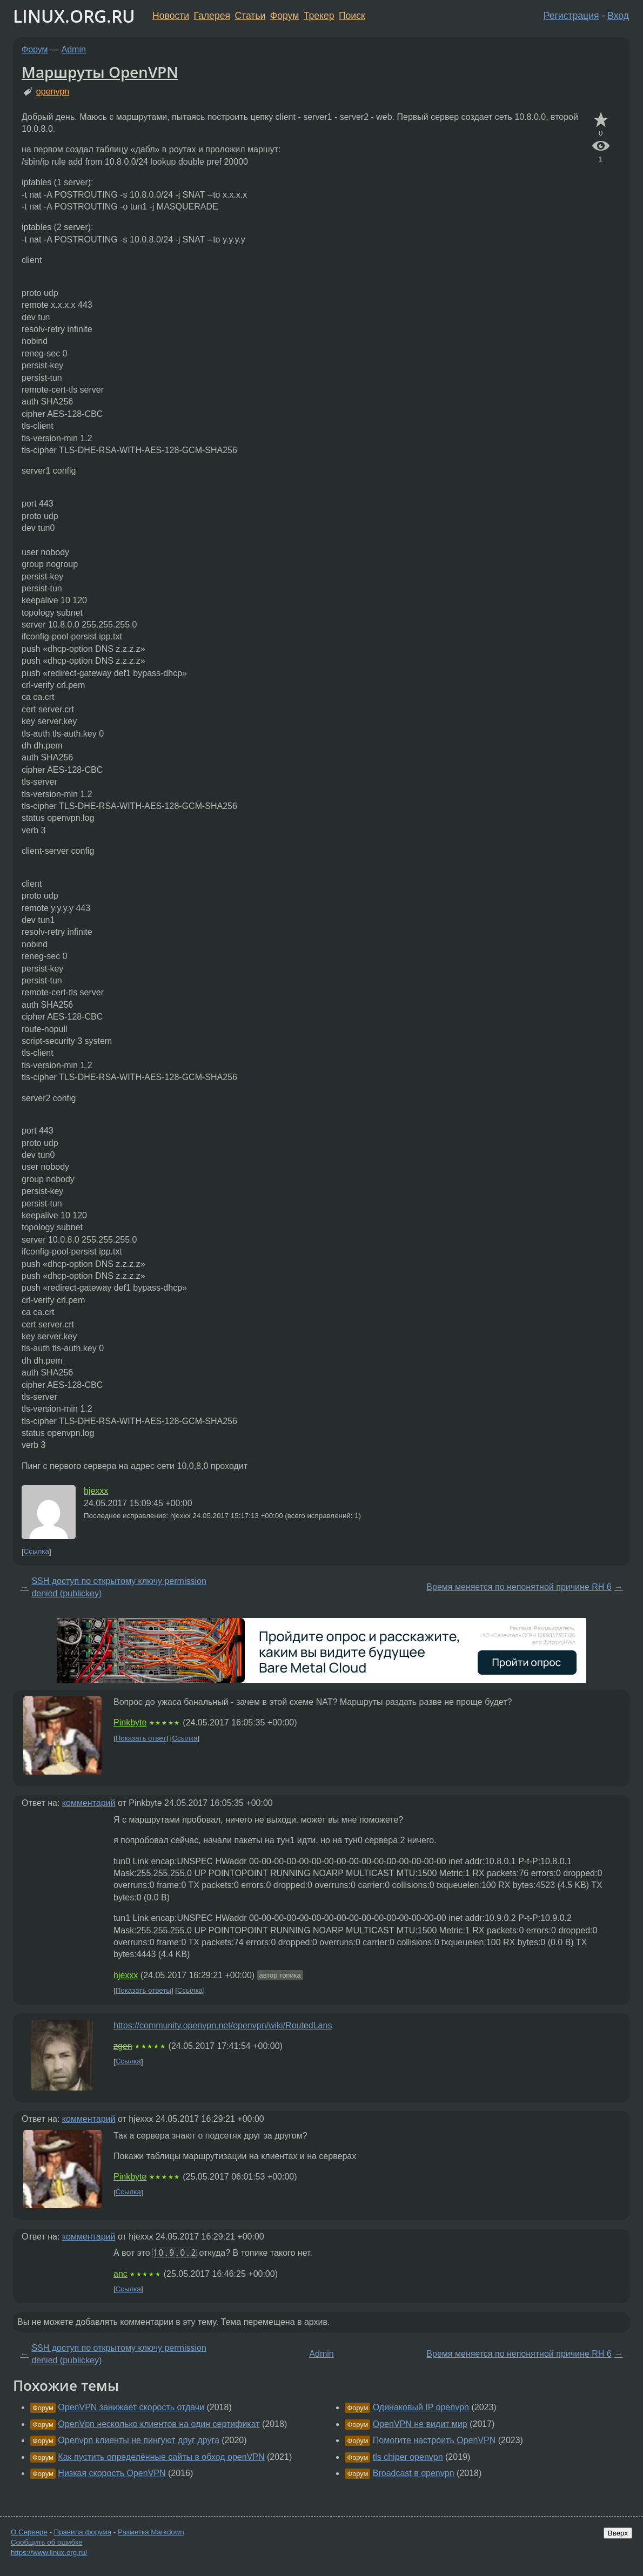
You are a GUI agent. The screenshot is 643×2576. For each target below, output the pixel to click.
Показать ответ (141, 1738)
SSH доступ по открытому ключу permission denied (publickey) (118, 1586)
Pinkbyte (129, 1722)
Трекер (319, 15)
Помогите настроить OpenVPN (434, 2440)
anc (120, 2273)
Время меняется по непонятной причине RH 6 (518, 1587)
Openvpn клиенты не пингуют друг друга (138, 2440)
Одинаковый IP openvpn (421, 2407)
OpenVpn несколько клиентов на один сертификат (158, 2424)
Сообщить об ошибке (47, 2542)
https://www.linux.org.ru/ (49, 2552)
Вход (618, 15)
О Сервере (29, 2532)
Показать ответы (143, 1990)
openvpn (52, 91)
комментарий (89, 1803)
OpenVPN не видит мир (420, 2424)
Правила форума (83, 2532)
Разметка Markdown (151, 2532)
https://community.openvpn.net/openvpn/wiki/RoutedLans (222, 2025)
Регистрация (571, 15)
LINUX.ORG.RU (74, 16)
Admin (74, 49)
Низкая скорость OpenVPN (111, 2473)
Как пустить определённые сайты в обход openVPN (161, 2457)
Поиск (352, 15)
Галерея (212, 15)
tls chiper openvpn (408, 2457)
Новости (170, 15)
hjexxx (96, 1490)
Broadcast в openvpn (413, 2473)
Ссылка (36, 1552)
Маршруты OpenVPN (100, 72)
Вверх (618, 2533)
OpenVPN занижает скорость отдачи (131, 2407)
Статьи (250, 15)
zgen (122, 2046)
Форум (284, 15)
